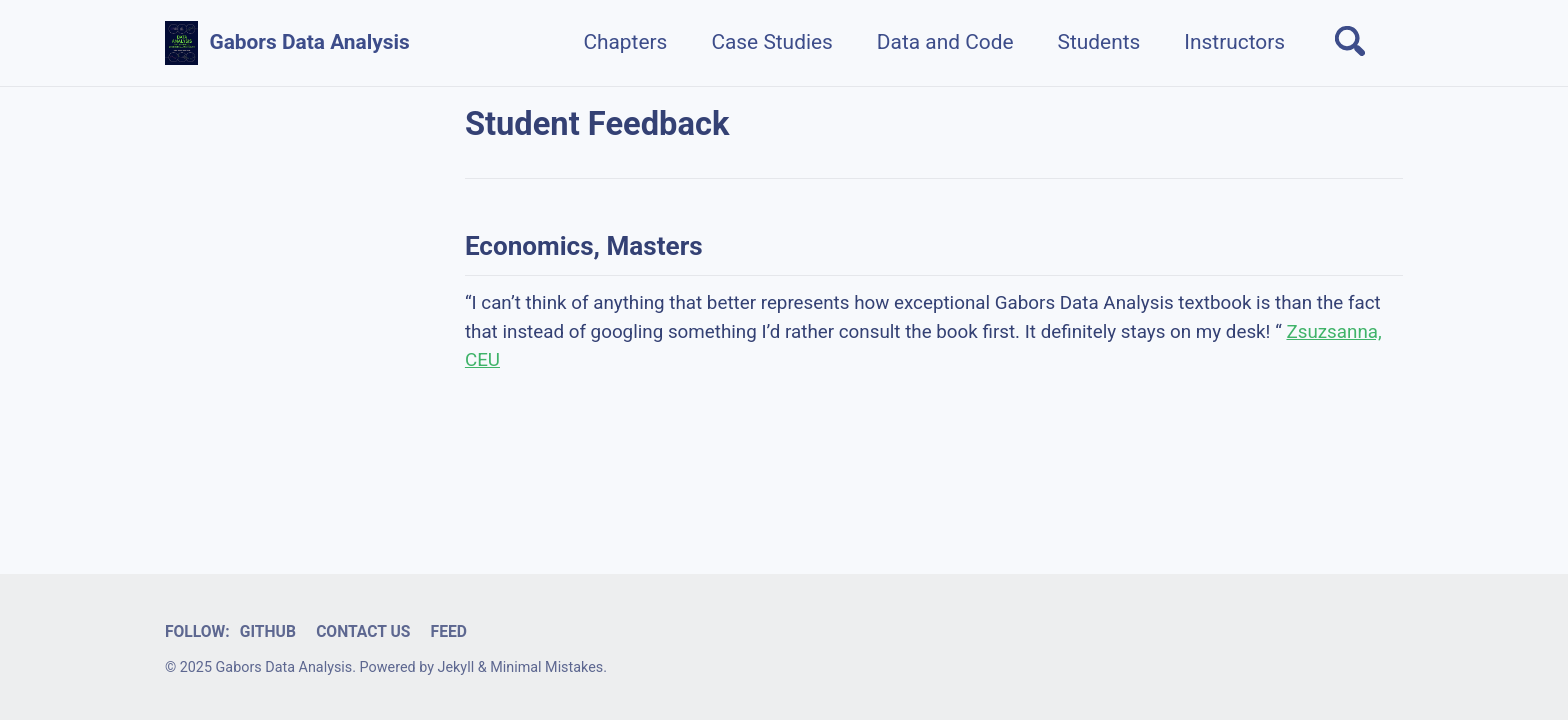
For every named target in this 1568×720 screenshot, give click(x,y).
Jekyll (456, 667)
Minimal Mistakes (546, 667)
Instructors (1234, 42)
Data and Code (945, 42)
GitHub (268, 631)
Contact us (363, 631)
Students (1099, 42)
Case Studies (771, 42)
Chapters (625, 42)
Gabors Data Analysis (309, 42)
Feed (449, 631)
